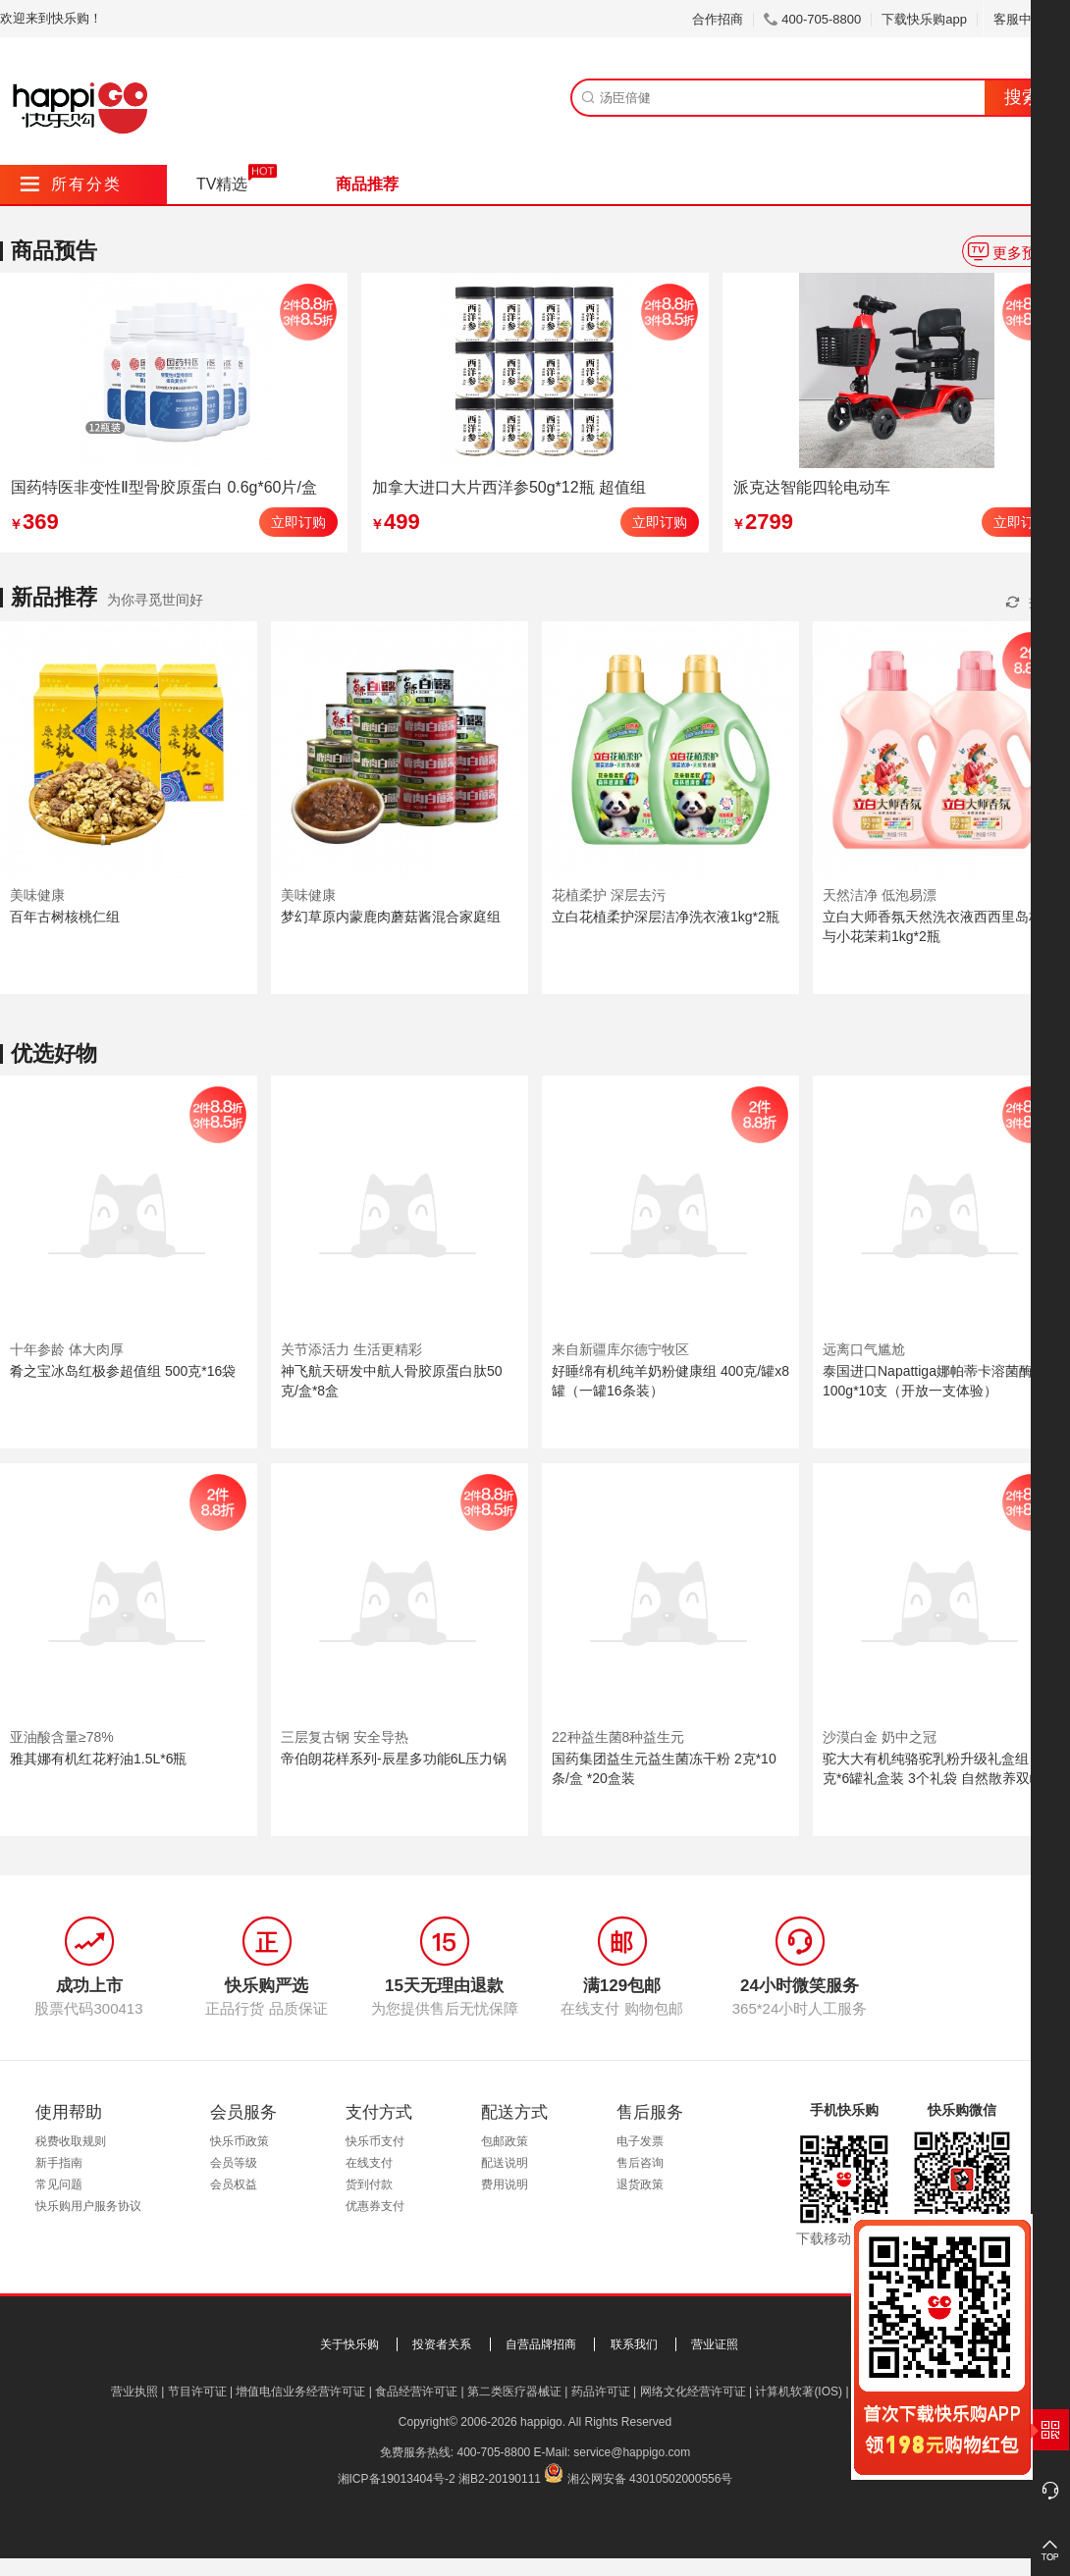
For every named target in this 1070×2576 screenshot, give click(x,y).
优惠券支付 (375, 2206)
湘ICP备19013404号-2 (396, 2479)
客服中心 (1026, 19)
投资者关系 (441, 2344)
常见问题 (58, 2184)
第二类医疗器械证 (514, 2391)
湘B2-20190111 (499, 2479)
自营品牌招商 (541, 2344)
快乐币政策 (239, 2141)
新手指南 (58, 2163)
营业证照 (714, 2344)
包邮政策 (504, 2141)
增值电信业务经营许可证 (300, 2391)
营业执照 (134, 2391)
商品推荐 (367, 184)
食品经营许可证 (416, 2391)
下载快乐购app (924, 19)
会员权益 (233, 2184)
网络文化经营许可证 (693, 2391)
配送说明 (504, 2163)
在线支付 (369, 2163)
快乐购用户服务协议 (88, 2206)
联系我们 (634, 2344)
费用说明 (504, 2184)
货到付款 (369, 2184)
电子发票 (640, 2141)
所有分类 (71, 184)
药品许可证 (600, 2391)
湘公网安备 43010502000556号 (650, 2479)
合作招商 (717, 19)
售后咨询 (640, 2163)
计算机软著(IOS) (798, 2391)
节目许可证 (197, 2391)
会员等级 (233, 2163)
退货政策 (640, 2184)
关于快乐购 (349, 2344)
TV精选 (221, 184)
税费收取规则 (70, 2141)
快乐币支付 (375, 2141)
